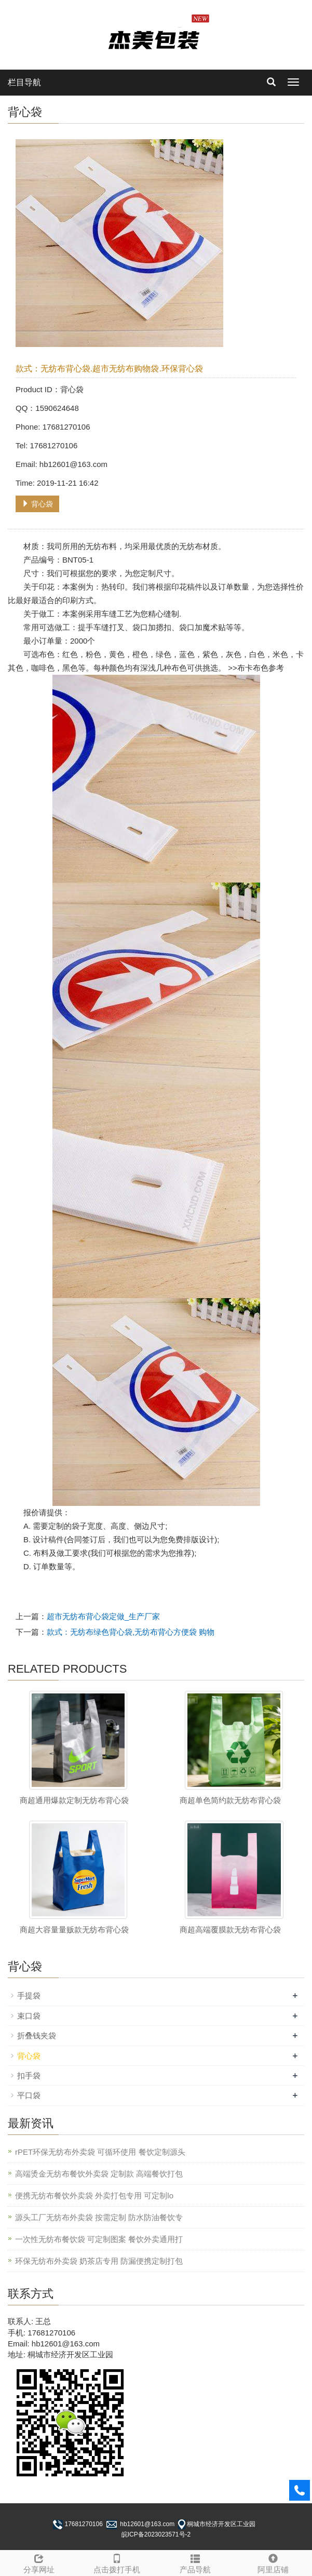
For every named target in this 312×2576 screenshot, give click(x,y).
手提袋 (28, 1995)
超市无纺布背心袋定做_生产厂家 (103, 1616)
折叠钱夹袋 (36, 2035)
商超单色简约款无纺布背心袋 (230, 1800)
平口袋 (28, 2095)
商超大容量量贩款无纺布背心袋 (74, 1929)
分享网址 (39, 2562)
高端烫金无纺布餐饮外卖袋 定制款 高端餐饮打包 (99, 2173)
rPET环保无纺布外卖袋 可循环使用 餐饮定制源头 (100, 2151)
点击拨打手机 (117, 2562)
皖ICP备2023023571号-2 (156, 2534)
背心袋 (37, 504)
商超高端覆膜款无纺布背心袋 (230, 1929)
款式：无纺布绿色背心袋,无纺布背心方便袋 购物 (130, 1631)
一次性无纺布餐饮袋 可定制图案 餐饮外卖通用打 (99, 2239)
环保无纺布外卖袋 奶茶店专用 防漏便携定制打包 (99, 2261)
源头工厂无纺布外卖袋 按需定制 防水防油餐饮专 (99, 2217)
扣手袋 (28, 2075)
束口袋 (28, 2015)
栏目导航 (24, 82)
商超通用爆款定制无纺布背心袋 (74, 1800)
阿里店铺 (273, 2562)
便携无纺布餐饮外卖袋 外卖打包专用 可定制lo (94, 2195)
